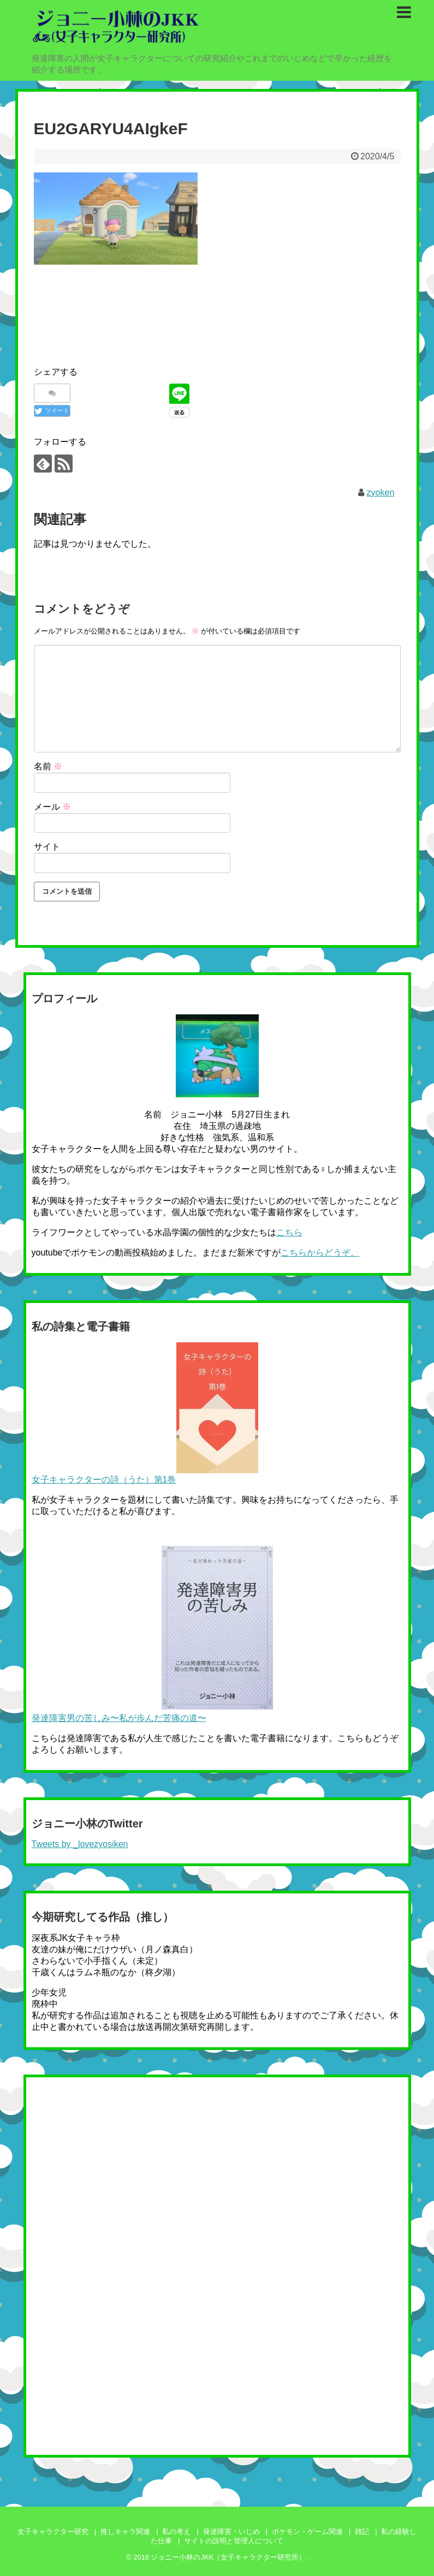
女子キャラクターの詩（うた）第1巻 (104, 1479)
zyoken (381, 492)
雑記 (362, 2531)
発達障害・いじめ (231, 2531)
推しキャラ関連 (125, 2531)
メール (52, 806)
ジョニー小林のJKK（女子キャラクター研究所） (228, 2557)
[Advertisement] (232, 302)
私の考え (176, 2531)
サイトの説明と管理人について (233, 2541)
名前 (48, 766)
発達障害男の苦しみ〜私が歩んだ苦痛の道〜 (119, 1718)
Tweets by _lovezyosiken (80, 1844)
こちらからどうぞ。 (320, 1252)
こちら (289, 1232)
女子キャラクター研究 (52, 2531)
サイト (47, 846)
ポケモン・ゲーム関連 (307, 2531)
